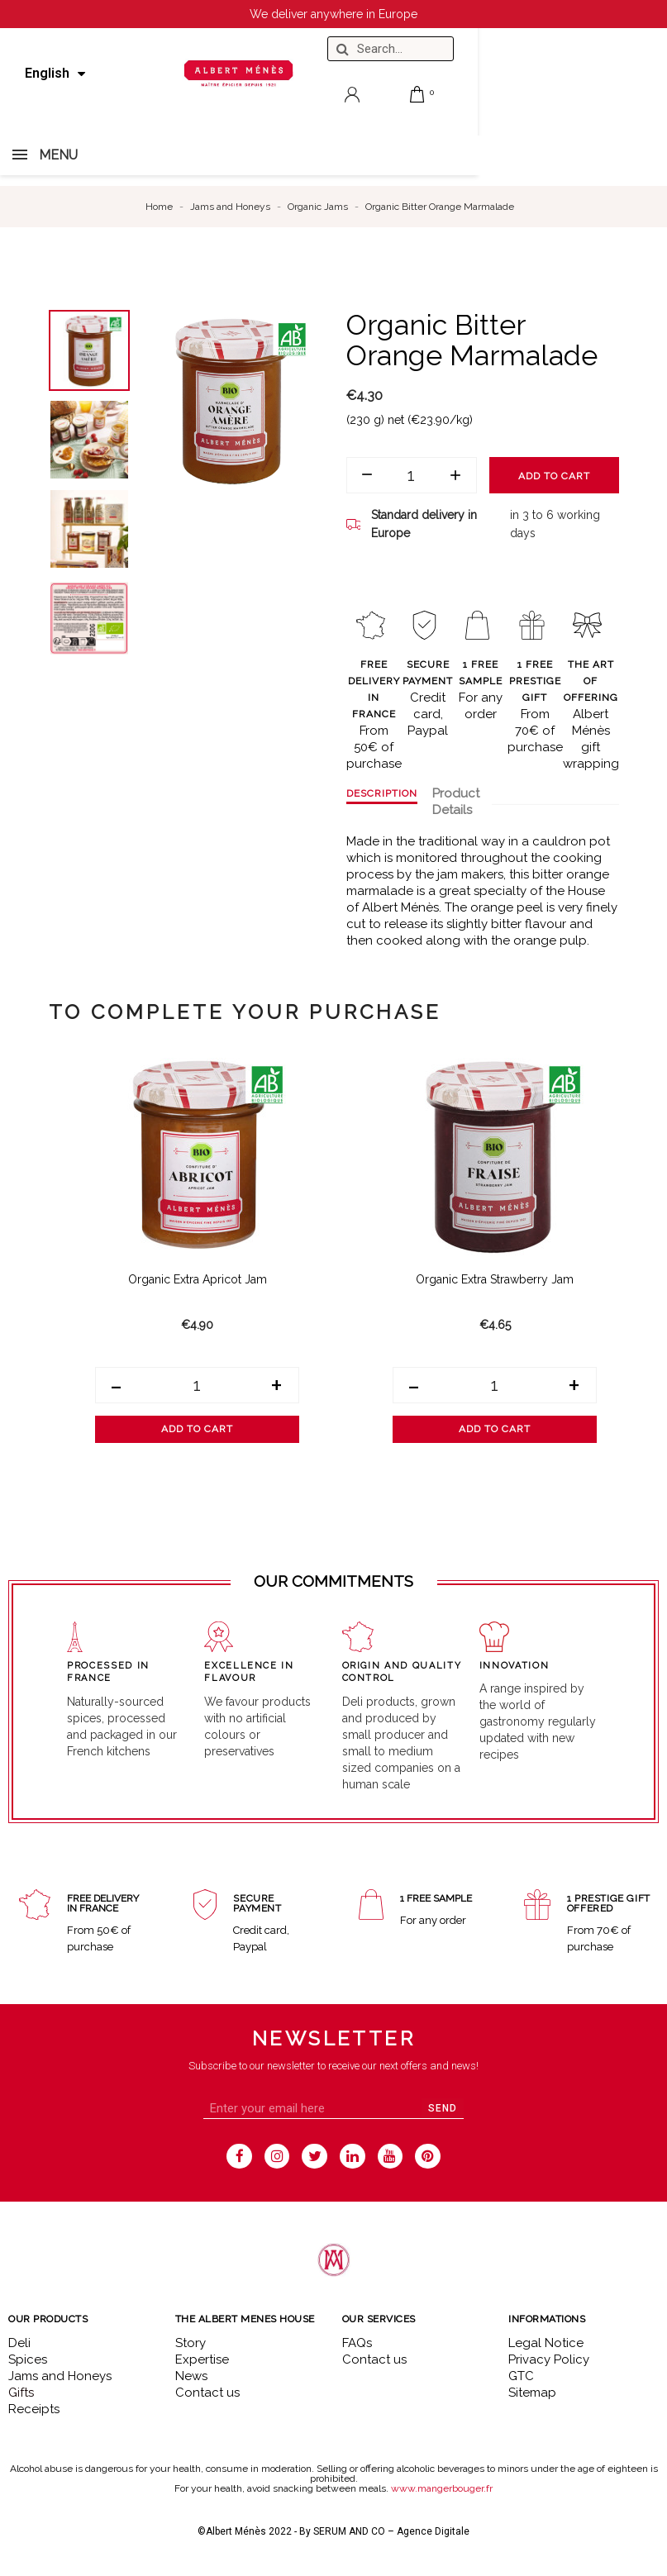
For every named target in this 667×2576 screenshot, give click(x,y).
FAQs (357, 2343)
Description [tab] (381, 793)
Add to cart (554, 476)
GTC (521, 2376)
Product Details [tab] (455, 801)
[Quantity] (411, 475)
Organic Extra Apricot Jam (197, 1279)
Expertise (202, 2359)
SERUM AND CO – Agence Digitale (391, 2531)
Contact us (207, 2392)
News (191, 2376)
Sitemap (532, 2392)
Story (190, 2343)
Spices (27, 2359)
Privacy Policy (548, 2359)
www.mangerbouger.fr (442, 2488)
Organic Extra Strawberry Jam (495, 1279)
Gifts (21, 2392)
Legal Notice (546, 2343)
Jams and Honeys (60, 2376)
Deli (19, 2343)
